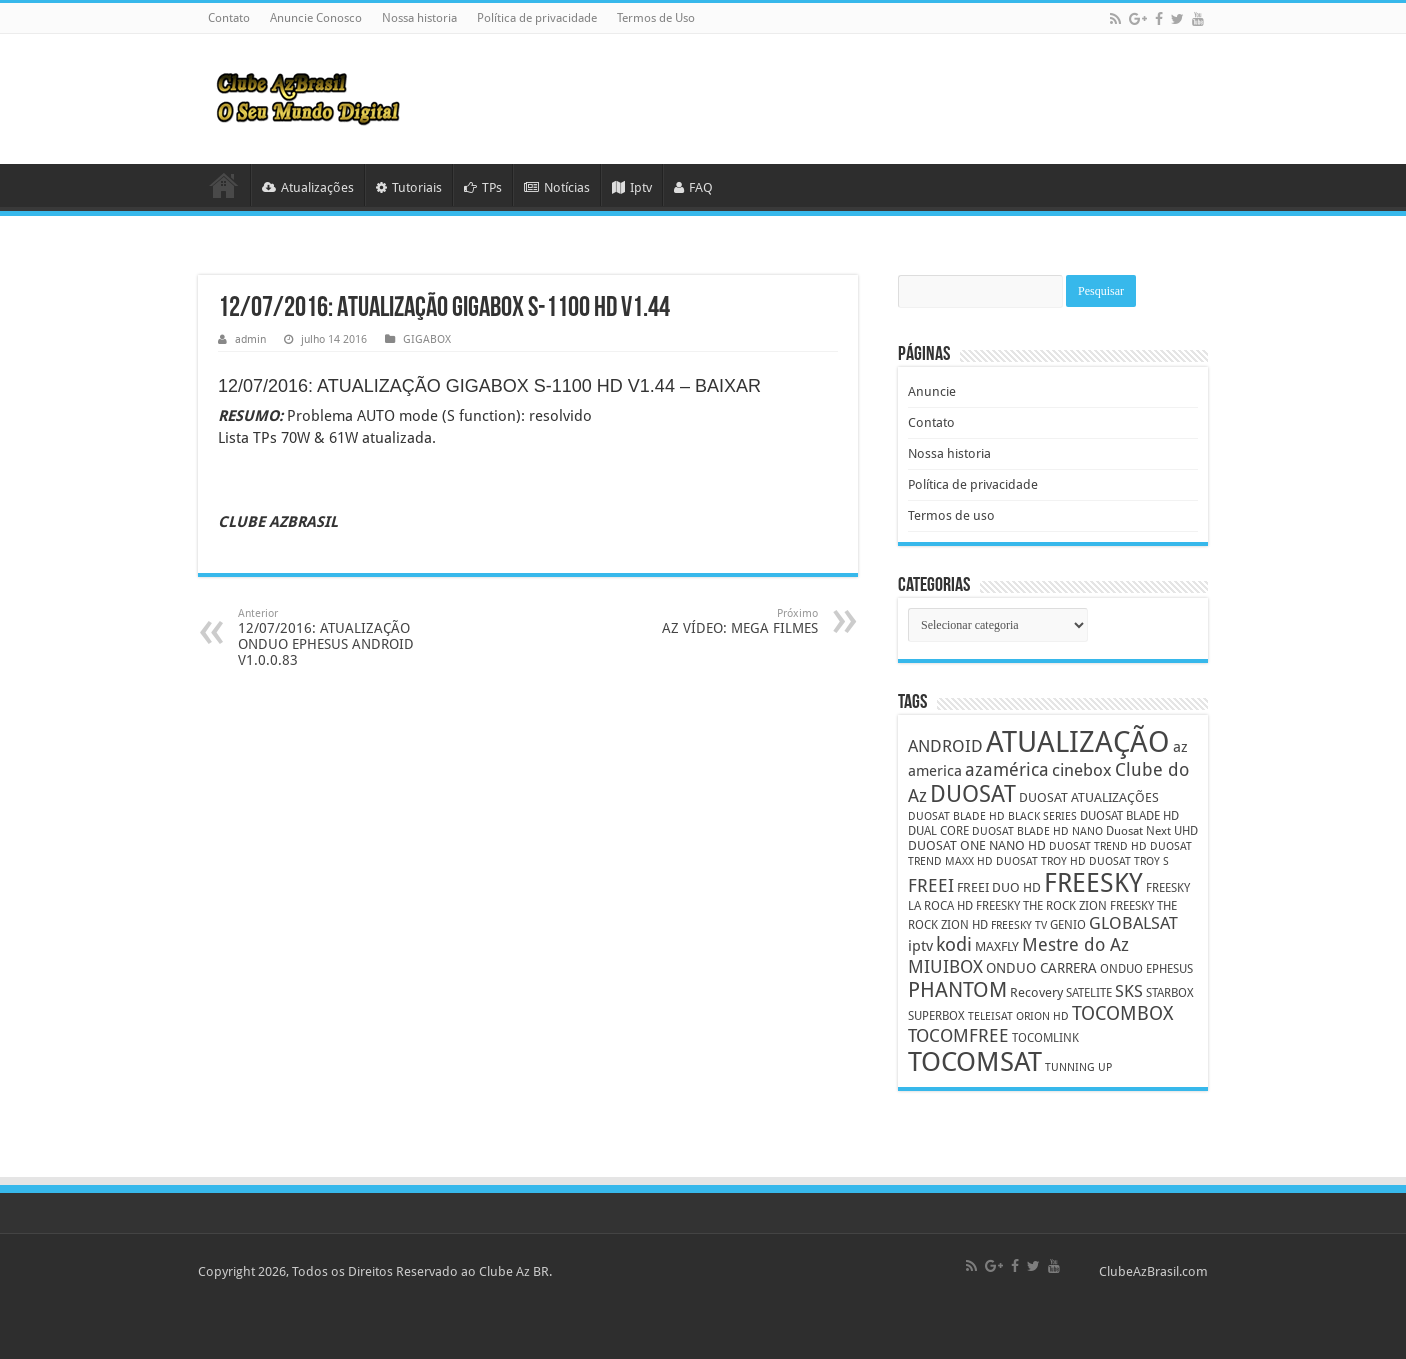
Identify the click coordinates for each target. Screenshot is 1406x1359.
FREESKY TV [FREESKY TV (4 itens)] (1019, 925)
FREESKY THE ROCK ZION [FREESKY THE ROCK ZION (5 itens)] (1041, 906)
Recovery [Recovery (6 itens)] (1036, 992)
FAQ (693, 187)
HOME (224, 185)
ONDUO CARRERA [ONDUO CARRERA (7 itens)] (1041, 968)
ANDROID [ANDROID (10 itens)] (945, 746)
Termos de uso (951, 515)
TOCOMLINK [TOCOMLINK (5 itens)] (1045, 1038)
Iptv (632, 187)
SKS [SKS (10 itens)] (1129, 991)
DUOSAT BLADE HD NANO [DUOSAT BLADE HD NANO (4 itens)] (1037, 831)
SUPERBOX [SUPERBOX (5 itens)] (936, 1016)
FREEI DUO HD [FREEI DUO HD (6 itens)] (999, 887)
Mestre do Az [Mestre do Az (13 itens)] (1075, 944)
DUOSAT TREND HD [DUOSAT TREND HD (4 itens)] (1098, 846)
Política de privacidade (537, 18)
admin (250, 339)
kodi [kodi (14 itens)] (954, 944)
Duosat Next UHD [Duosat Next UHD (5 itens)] (1152, 831)
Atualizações (308, 187)
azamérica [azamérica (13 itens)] (1007, 769)
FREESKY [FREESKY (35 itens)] (1093, 883)
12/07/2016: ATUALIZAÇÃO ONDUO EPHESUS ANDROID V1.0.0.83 (340, 637)
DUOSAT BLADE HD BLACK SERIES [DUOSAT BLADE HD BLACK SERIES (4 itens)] (992, 816)
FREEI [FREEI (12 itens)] (931, 885)
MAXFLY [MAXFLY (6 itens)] (997, 946)
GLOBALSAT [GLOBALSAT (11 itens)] (1133, 923)
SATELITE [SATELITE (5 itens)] (1089, 993)
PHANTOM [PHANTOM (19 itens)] (957, 989)
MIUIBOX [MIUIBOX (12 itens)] (945, 966)
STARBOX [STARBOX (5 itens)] (1170, 993)
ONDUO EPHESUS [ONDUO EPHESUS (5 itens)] (1146, 969)
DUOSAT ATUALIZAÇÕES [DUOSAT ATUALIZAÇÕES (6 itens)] (1089, 797)
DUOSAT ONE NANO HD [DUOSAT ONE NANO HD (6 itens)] (977, 845)
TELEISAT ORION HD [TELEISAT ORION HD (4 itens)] (1018, 1016)
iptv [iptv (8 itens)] (920, 946)
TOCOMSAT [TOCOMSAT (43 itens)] (975, 1061)
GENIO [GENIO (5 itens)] (1068, 925)
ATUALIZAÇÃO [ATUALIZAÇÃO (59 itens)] (1078, 742)
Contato (229, 18)
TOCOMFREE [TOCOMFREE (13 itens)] (958, 1035)
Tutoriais (409, 187)
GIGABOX (427, 339)
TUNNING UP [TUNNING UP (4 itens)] (1078, 1067)
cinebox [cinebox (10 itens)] (1082, 770)
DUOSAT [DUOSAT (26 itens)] (973, 794)
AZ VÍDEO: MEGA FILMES (715, 621)
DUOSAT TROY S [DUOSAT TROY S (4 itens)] (1129, 861)
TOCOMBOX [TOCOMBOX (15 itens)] (1122, 1013)
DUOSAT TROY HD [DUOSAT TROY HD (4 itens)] (1041, 861)
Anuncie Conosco (316, 18)
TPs (483, 187)
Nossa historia (419, 18)
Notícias (557, 187)
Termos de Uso (656, 18)
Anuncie (932, 391)
